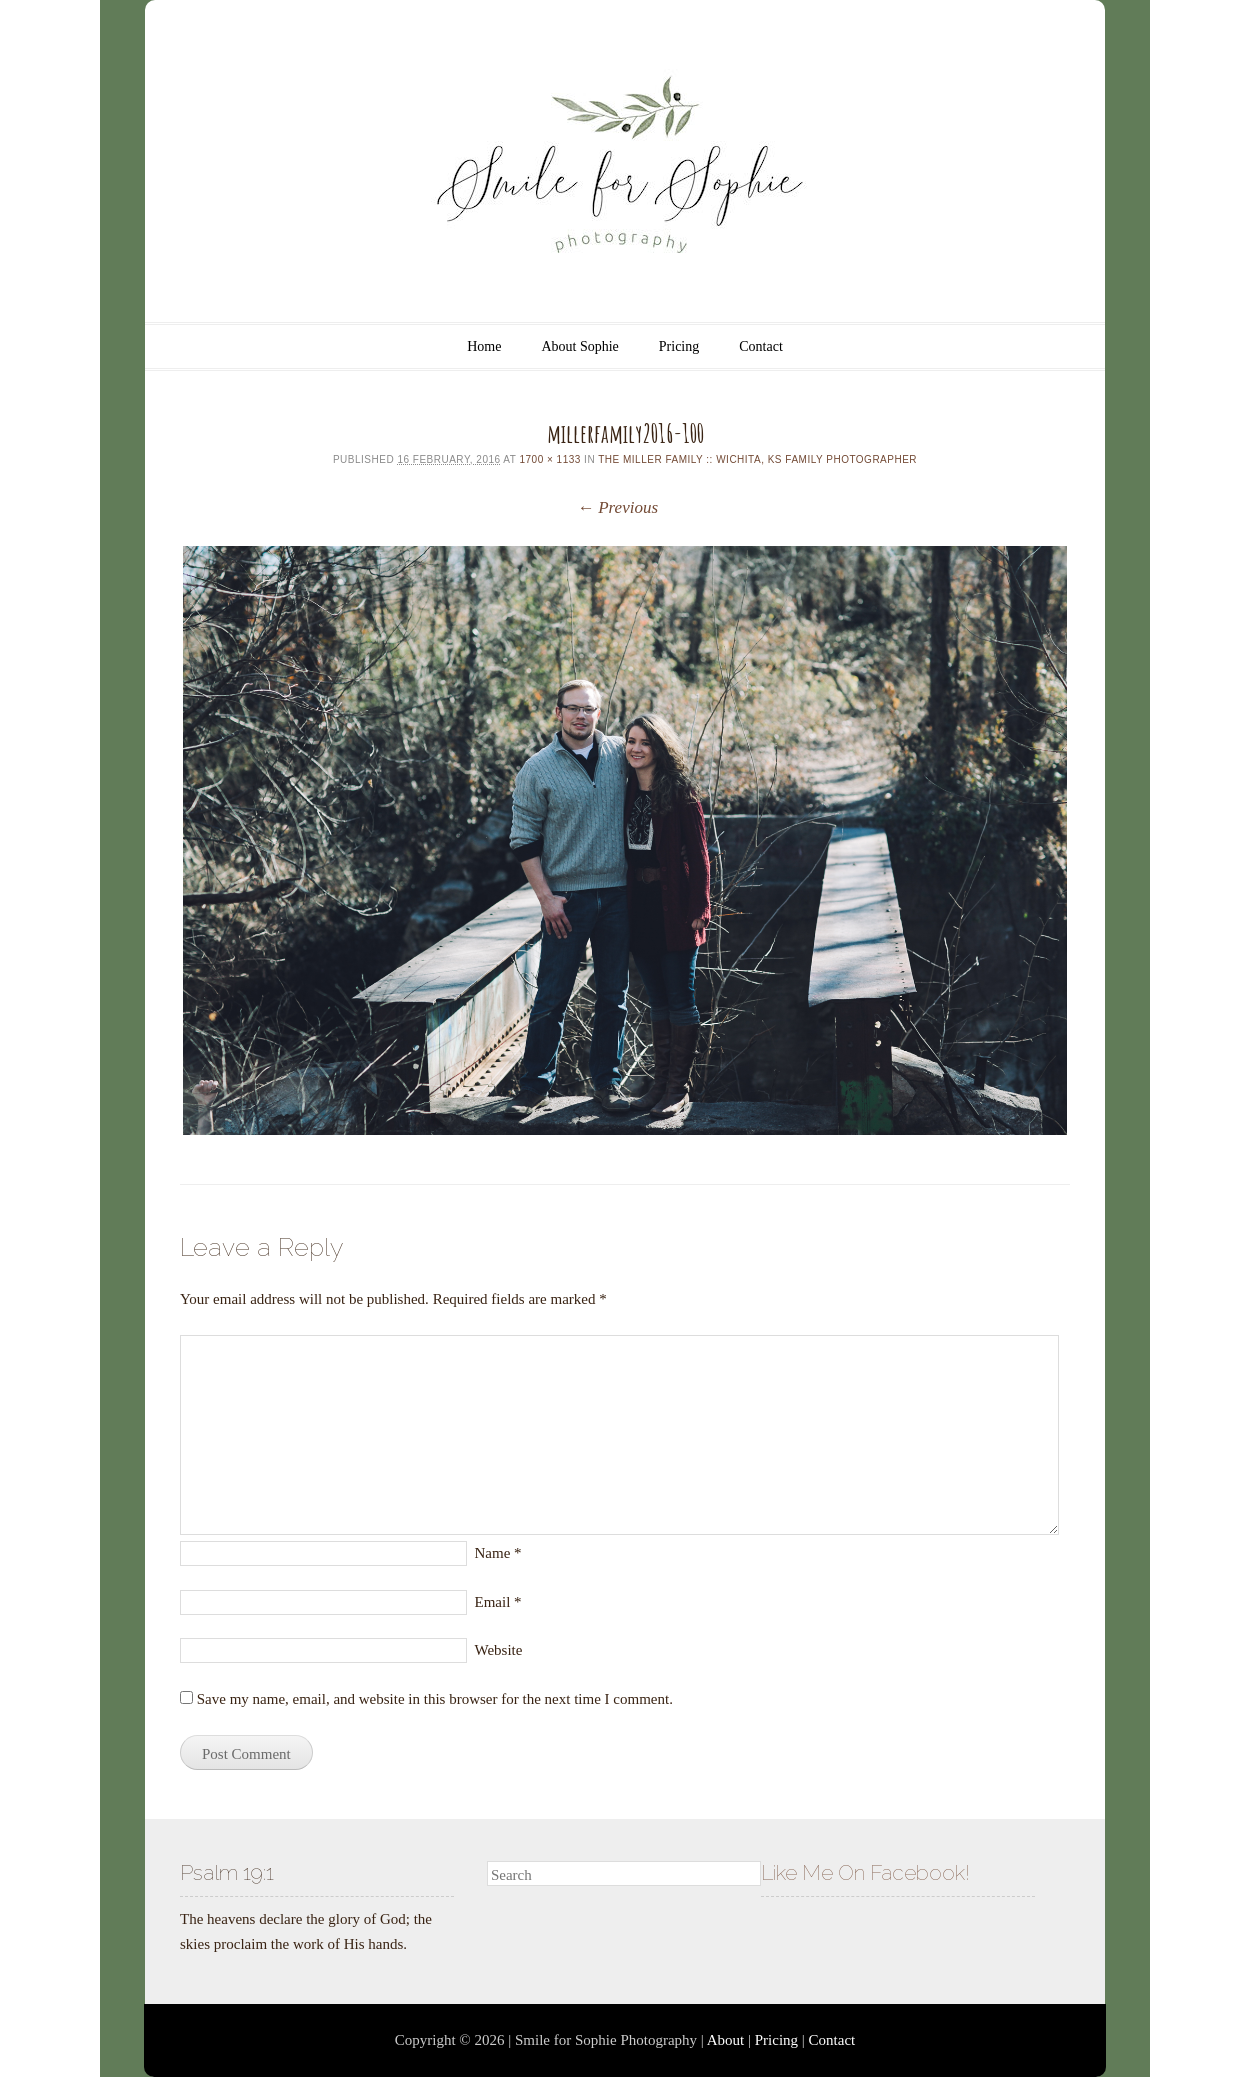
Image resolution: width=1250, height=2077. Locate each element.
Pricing (679, 346)
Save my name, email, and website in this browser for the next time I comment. (435, 1699)
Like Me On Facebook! (865, 1872)
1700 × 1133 (549, 459)
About (726, 2040)
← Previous (617, 507)
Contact (761, 346)
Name (498, 1553)
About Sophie (579, 346)
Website (499, 1650)
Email (498, 1602)
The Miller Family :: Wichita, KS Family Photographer (757, 459)
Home (484, 346)
